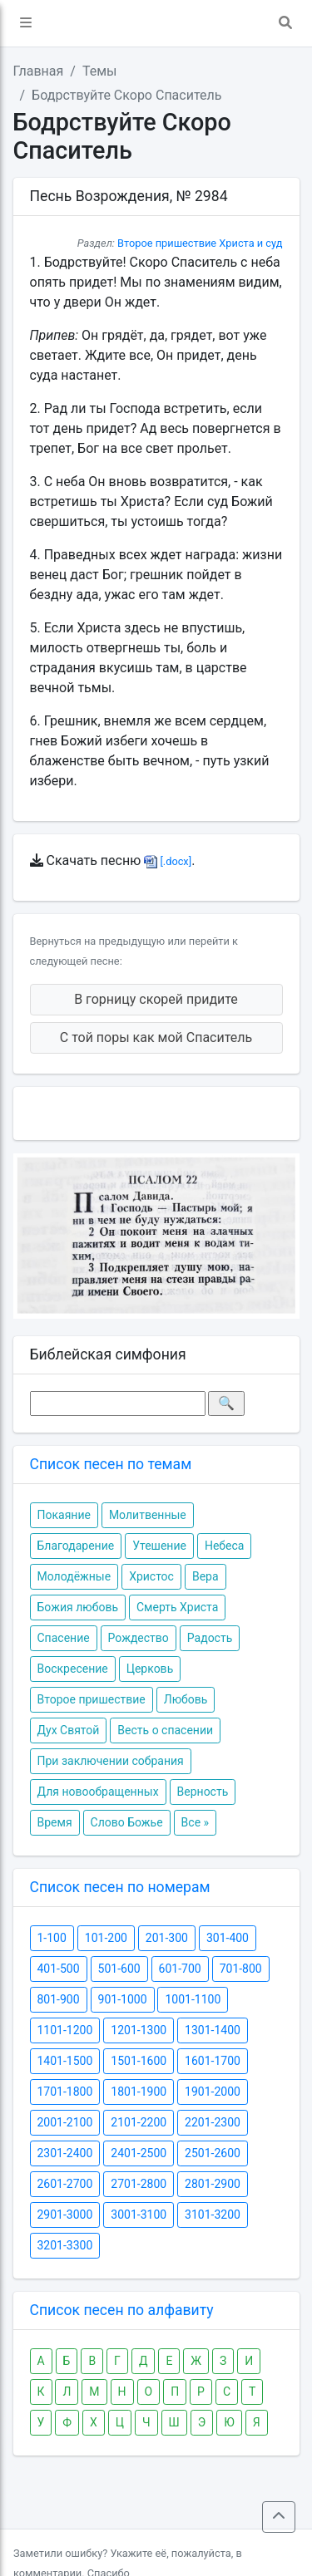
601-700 (180, 1968)
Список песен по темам (111, 1464)
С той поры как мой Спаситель (156, 1037)
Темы (99, 71)
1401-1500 (65, 2060)
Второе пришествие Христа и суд (199, 243)
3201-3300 (65, 2245)
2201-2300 (212, 2122)
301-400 (227, 1937)
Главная (38, 71)
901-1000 (122, 1999)
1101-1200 (65, 2030)
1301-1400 (212, 2030)
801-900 (58, 1999)
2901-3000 (65, 2214)
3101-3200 (212, 2214)
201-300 (167, 1937)
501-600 (119, 1968)
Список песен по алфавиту (122, 2310)
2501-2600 (212, 2153)
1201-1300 (138, 2030)
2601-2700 (65, 2183)
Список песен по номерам (120, 1887)
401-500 (58, 1968)
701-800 (241, 1968)
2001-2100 (65, 2122)
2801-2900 (212, 2183)
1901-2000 (212, 2091)
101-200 (106, 1937)
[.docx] (167, 861)
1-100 (52, 1937)
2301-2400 (65, 2153)
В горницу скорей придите (156, 999)
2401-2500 (138, 2153)
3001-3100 (138, 2214)
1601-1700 (212, 2060)
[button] (26, 23)
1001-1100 (192, 1999)
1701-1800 (65, 2091)
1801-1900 (138, 2091)
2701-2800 (138, 2183)
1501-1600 (138, 2060)
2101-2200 (138, 2122)
